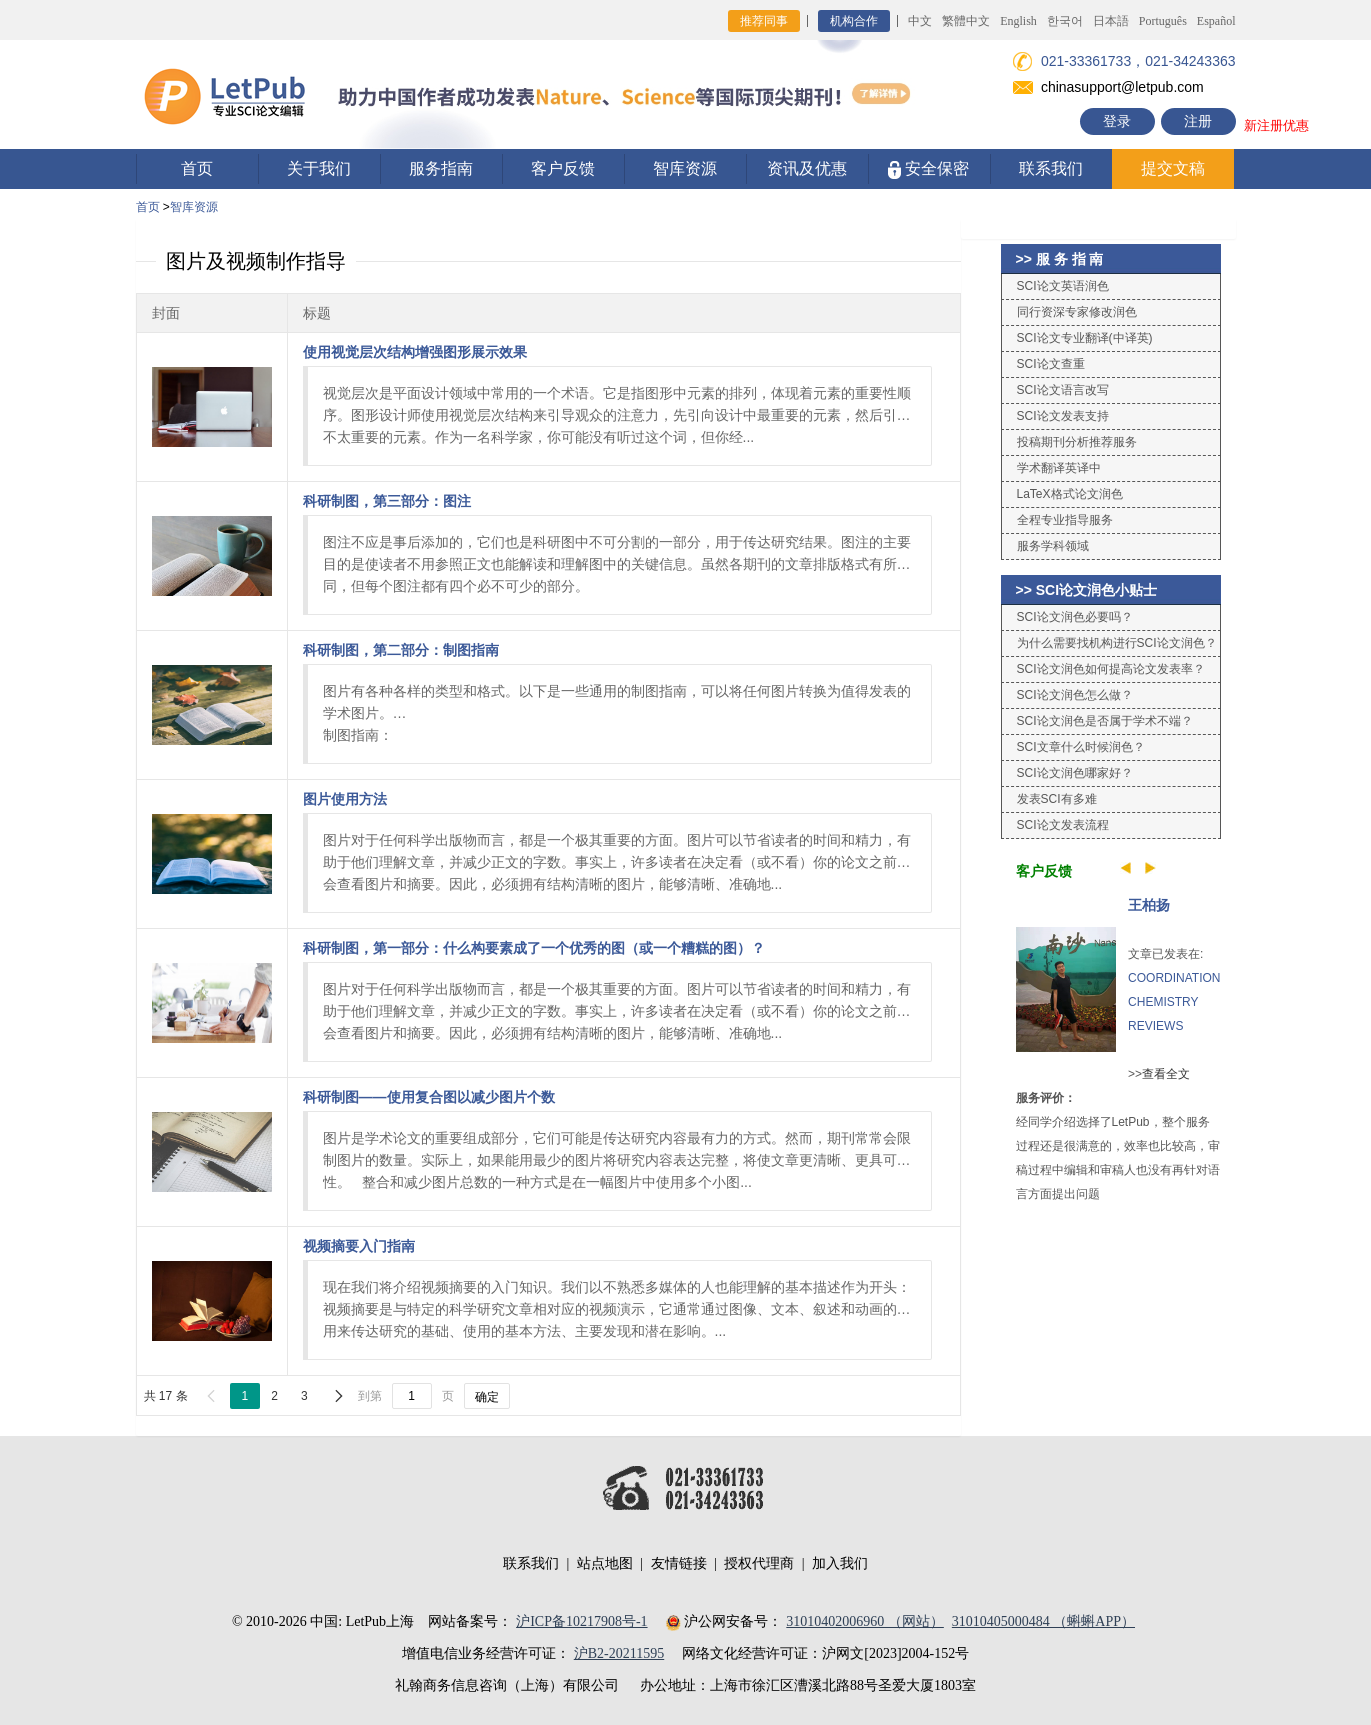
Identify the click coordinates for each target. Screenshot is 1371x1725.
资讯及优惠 (807, 168)
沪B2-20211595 (619, 1653)
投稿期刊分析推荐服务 (1077, 442)
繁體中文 (966, 21)
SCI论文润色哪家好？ (1075, 773)
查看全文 (1166, 1074)
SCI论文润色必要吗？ (1075, 617)
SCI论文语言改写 (1063, 390)
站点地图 (605, 1563)
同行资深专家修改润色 (1077, 312)
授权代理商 (759, 1563)
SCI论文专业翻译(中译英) (1085, 338)
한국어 (1065, 21)
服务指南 (441, 168)
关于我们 (319, 168)
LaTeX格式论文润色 (1070, 494)
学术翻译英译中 (1059, 468)
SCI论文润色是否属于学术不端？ (1105, 721)
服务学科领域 (1053, 546)
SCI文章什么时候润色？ (1081, 747)
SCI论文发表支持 (1063, 416)
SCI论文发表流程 (1063, 825)
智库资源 (685, 168)
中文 (920, 21)
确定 (487, 1397)
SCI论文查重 (1051, 364)
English (1018, 21)
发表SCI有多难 (1057, 799)
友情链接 (679, 1563)
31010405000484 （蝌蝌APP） (1043, 1621)
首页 (197, 168)
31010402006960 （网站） (865, 1621)
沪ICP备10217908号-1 (581, 1621)
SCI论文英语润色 (1063, 286)
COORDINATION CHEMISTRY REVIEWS (1174, 1002)
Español (1216, 21)
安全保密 (928, 169)
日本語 (1111, 21)
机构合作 (854, 21)
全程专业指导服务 (1065, 520)
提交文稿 (1173, 168)
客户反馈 (563, 168)
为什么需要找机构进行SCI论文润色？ (1117, 643)
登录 (1117, 121)
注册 (1198, 121)
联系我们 (1051, 168)
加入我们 (840, 1563)
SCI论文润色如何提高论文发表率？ (1111, 669)
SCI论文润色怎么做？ (1075, 695)
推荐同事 (764, 21)
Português (1163, 21)
